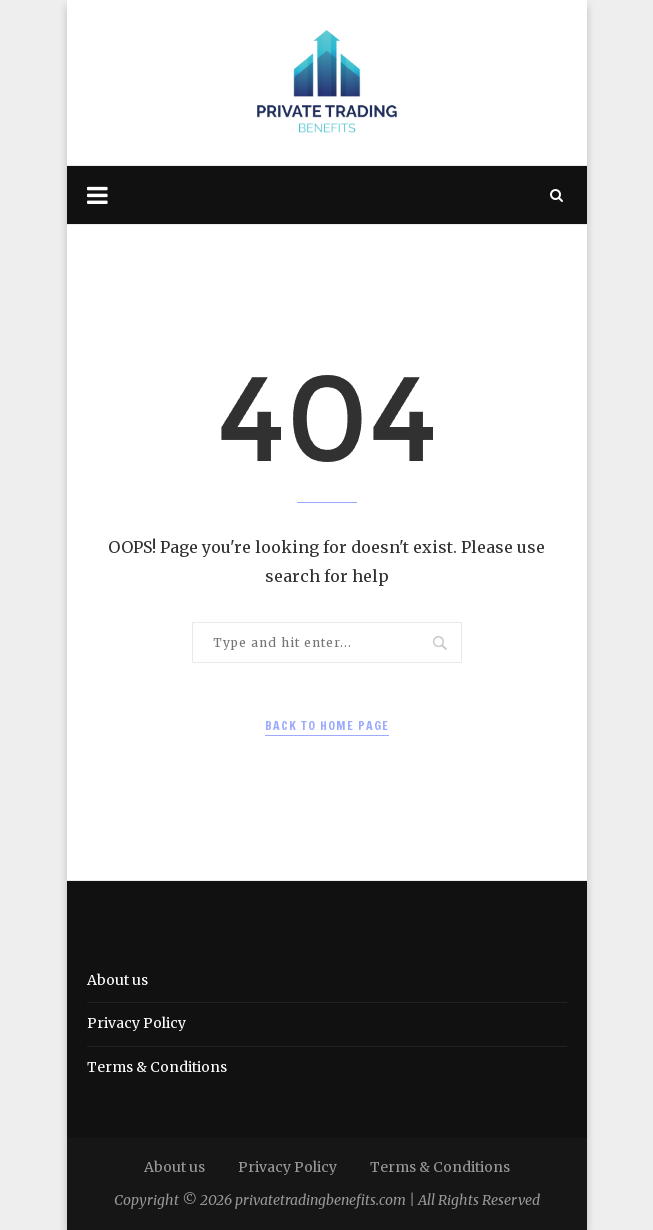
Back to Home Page (327, 725)
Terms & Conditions (157, 1067)
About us (117, 980)
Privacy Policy (136, 1023)
